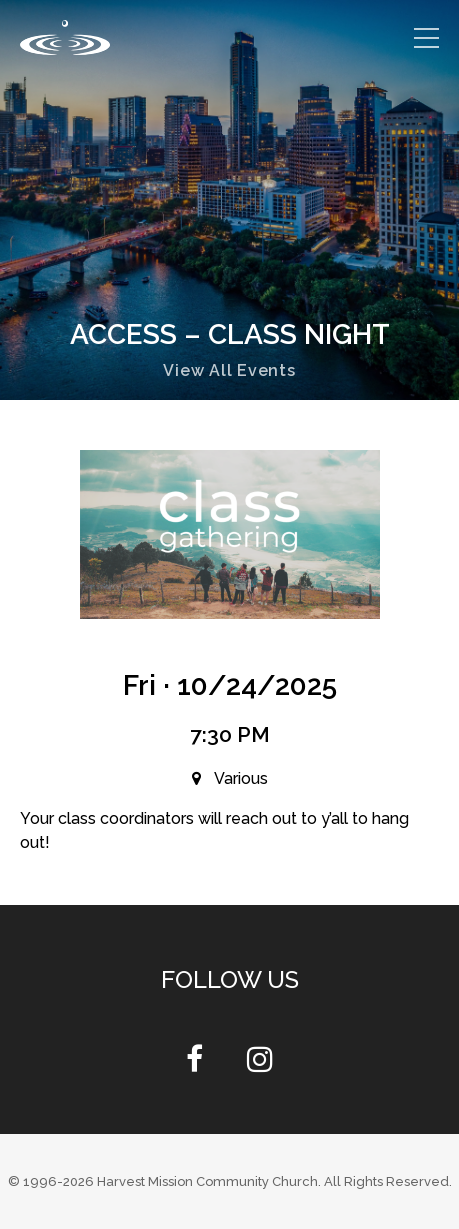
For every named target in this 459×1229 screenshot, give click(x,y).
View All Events (229, 370)
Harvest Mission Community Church (207, 1181)
